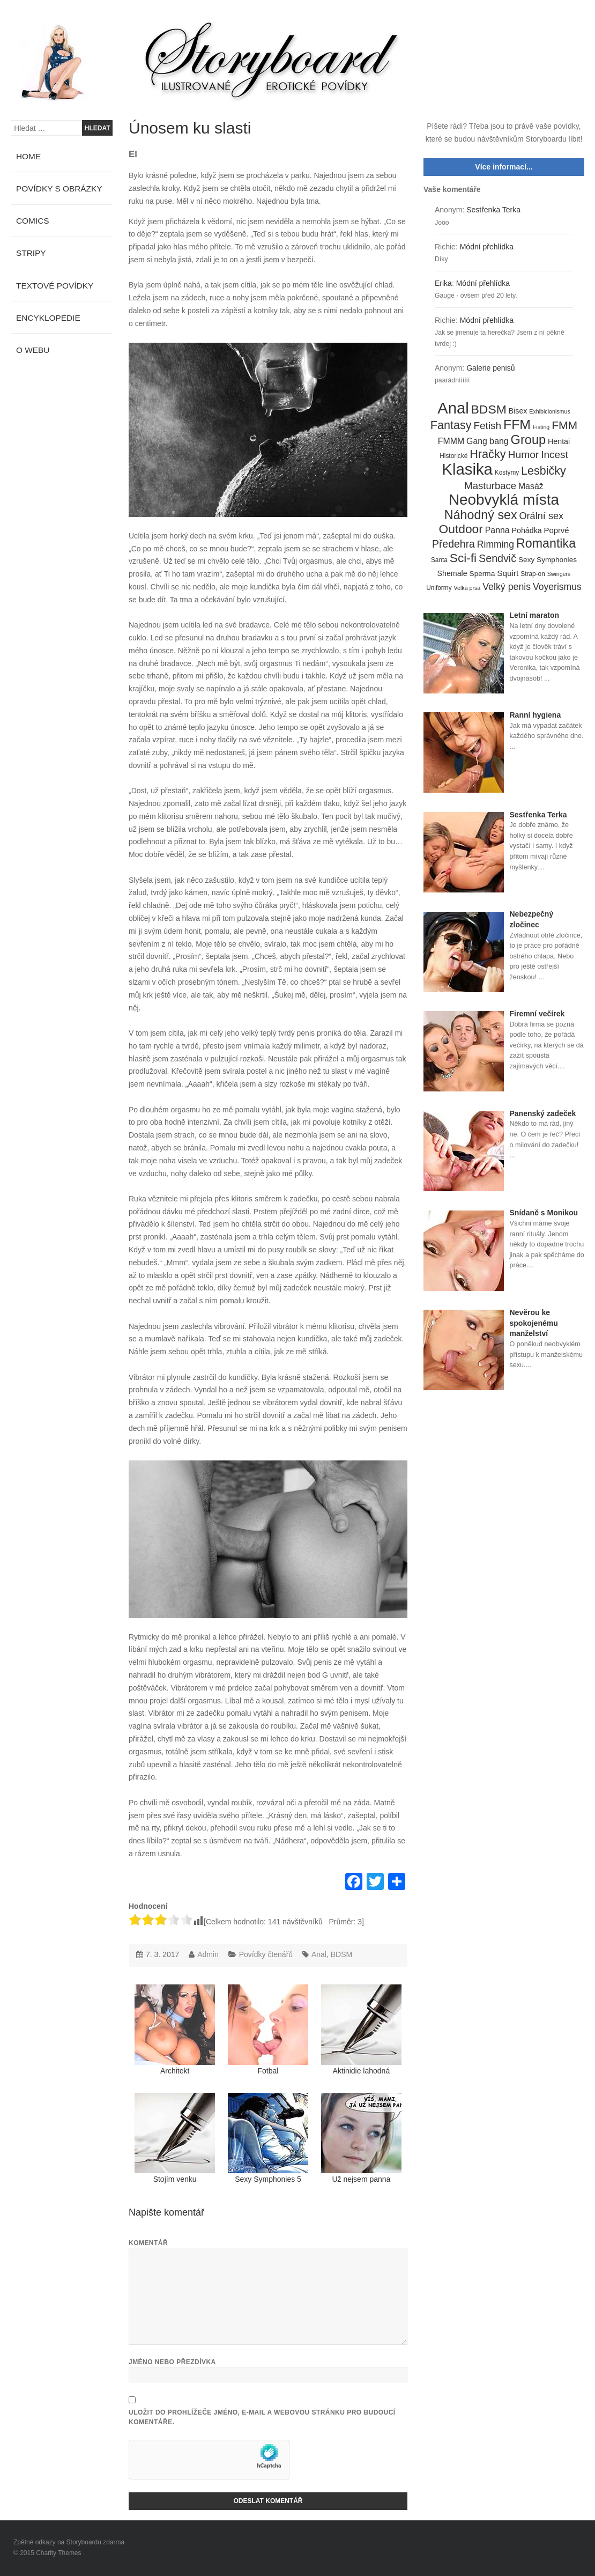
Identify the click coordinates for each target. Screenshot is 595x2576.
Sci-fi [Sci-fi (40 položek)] (463, 558)
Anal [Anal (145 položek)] (452, 408)
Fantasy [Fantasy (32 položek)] (451, 425)
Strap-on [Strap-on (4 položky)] (532, 574)
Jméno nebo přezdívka (172, 2362)
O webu (32, 350)
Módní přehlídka (487, 246)
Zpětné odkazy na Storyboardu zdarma (68, 2542)
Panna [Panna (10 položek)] (497, 530)
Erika (443, 283)
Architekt (175, 2029)
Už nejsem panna (361, 2138)
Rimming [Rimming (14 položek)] (495, 544)
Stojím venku (175, 2138)
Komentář (148, 2243)
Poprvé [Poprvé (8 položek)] (556, 530)
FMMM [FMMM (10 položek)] (451, 441)
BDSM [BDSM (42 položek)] (489, 409)
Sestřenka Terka (493, 209)
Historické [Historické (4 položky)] (453, 456)
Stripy (31, 252)
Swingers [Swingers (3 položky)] (559, 574)
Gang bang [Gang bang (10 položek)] (487, 441)
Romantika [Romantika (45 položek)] (546, 543)
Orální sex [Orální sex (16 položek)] (541, 516)
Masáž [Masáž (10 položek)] (531, 486)
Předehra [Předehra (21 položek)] (453, 544)
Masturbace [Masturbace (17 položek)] (490, 485)
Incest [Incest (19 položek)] (554, 454)
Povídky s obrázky (59, 188)
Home (28, 156)
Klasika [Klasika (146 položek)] (467, 469)
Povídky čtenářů (266, 1954)
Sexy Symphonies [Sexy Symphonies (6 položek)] (547, 560)
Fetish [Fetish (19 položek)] (487, 425)
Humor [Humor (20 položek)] (523, 454)
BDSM (341, 1954)
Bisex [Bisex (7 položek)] (518, 411)
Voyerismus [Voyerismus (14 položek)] (557, 586)
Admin (208, 1954)
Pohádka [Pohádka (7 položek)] (527, 530)
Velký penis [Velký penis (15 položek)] (506, 586)
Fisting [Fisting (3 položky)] (541, 427)
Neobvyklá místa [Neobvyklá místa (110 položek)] (504, 499)
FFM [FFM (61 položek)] (517, 424)
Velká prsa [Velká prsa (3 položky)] (467, 588)
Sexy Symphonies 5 (268, 2138)
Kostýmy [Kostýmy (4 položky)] (507, 472)
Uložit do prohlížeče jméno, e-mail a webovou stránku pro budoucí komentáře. (262, 2417)
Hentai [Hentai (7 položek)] (559, 441)
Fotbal (268, 2029)
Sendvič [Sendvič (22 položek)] (497, 558)
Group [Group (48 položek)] (528, 440)
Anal (318, 1954)
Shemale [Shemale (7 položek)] (452, 573)
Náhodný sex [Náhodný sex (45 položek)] (480, 515)
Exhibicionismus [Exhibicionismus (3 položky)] (549, 411)
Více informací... (503, 167)
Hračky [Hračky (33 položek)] (488, 454)
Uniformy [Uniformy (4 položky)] (438, 588)
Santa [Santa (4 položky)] (439, 560)
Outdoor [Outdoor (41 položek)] (461, 529)
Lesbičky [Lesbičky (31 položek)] (543, 471)
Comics (32, 220)
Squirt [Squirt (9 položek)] (507, 573)
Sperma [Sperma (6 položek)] (482, 574)
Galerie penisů (490, 368)
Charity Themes (58, 2553)
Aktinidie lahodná (361, 2029)
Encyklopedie (48, 317)
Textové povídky (54, 285)
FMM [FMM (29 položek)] (564, 425)
